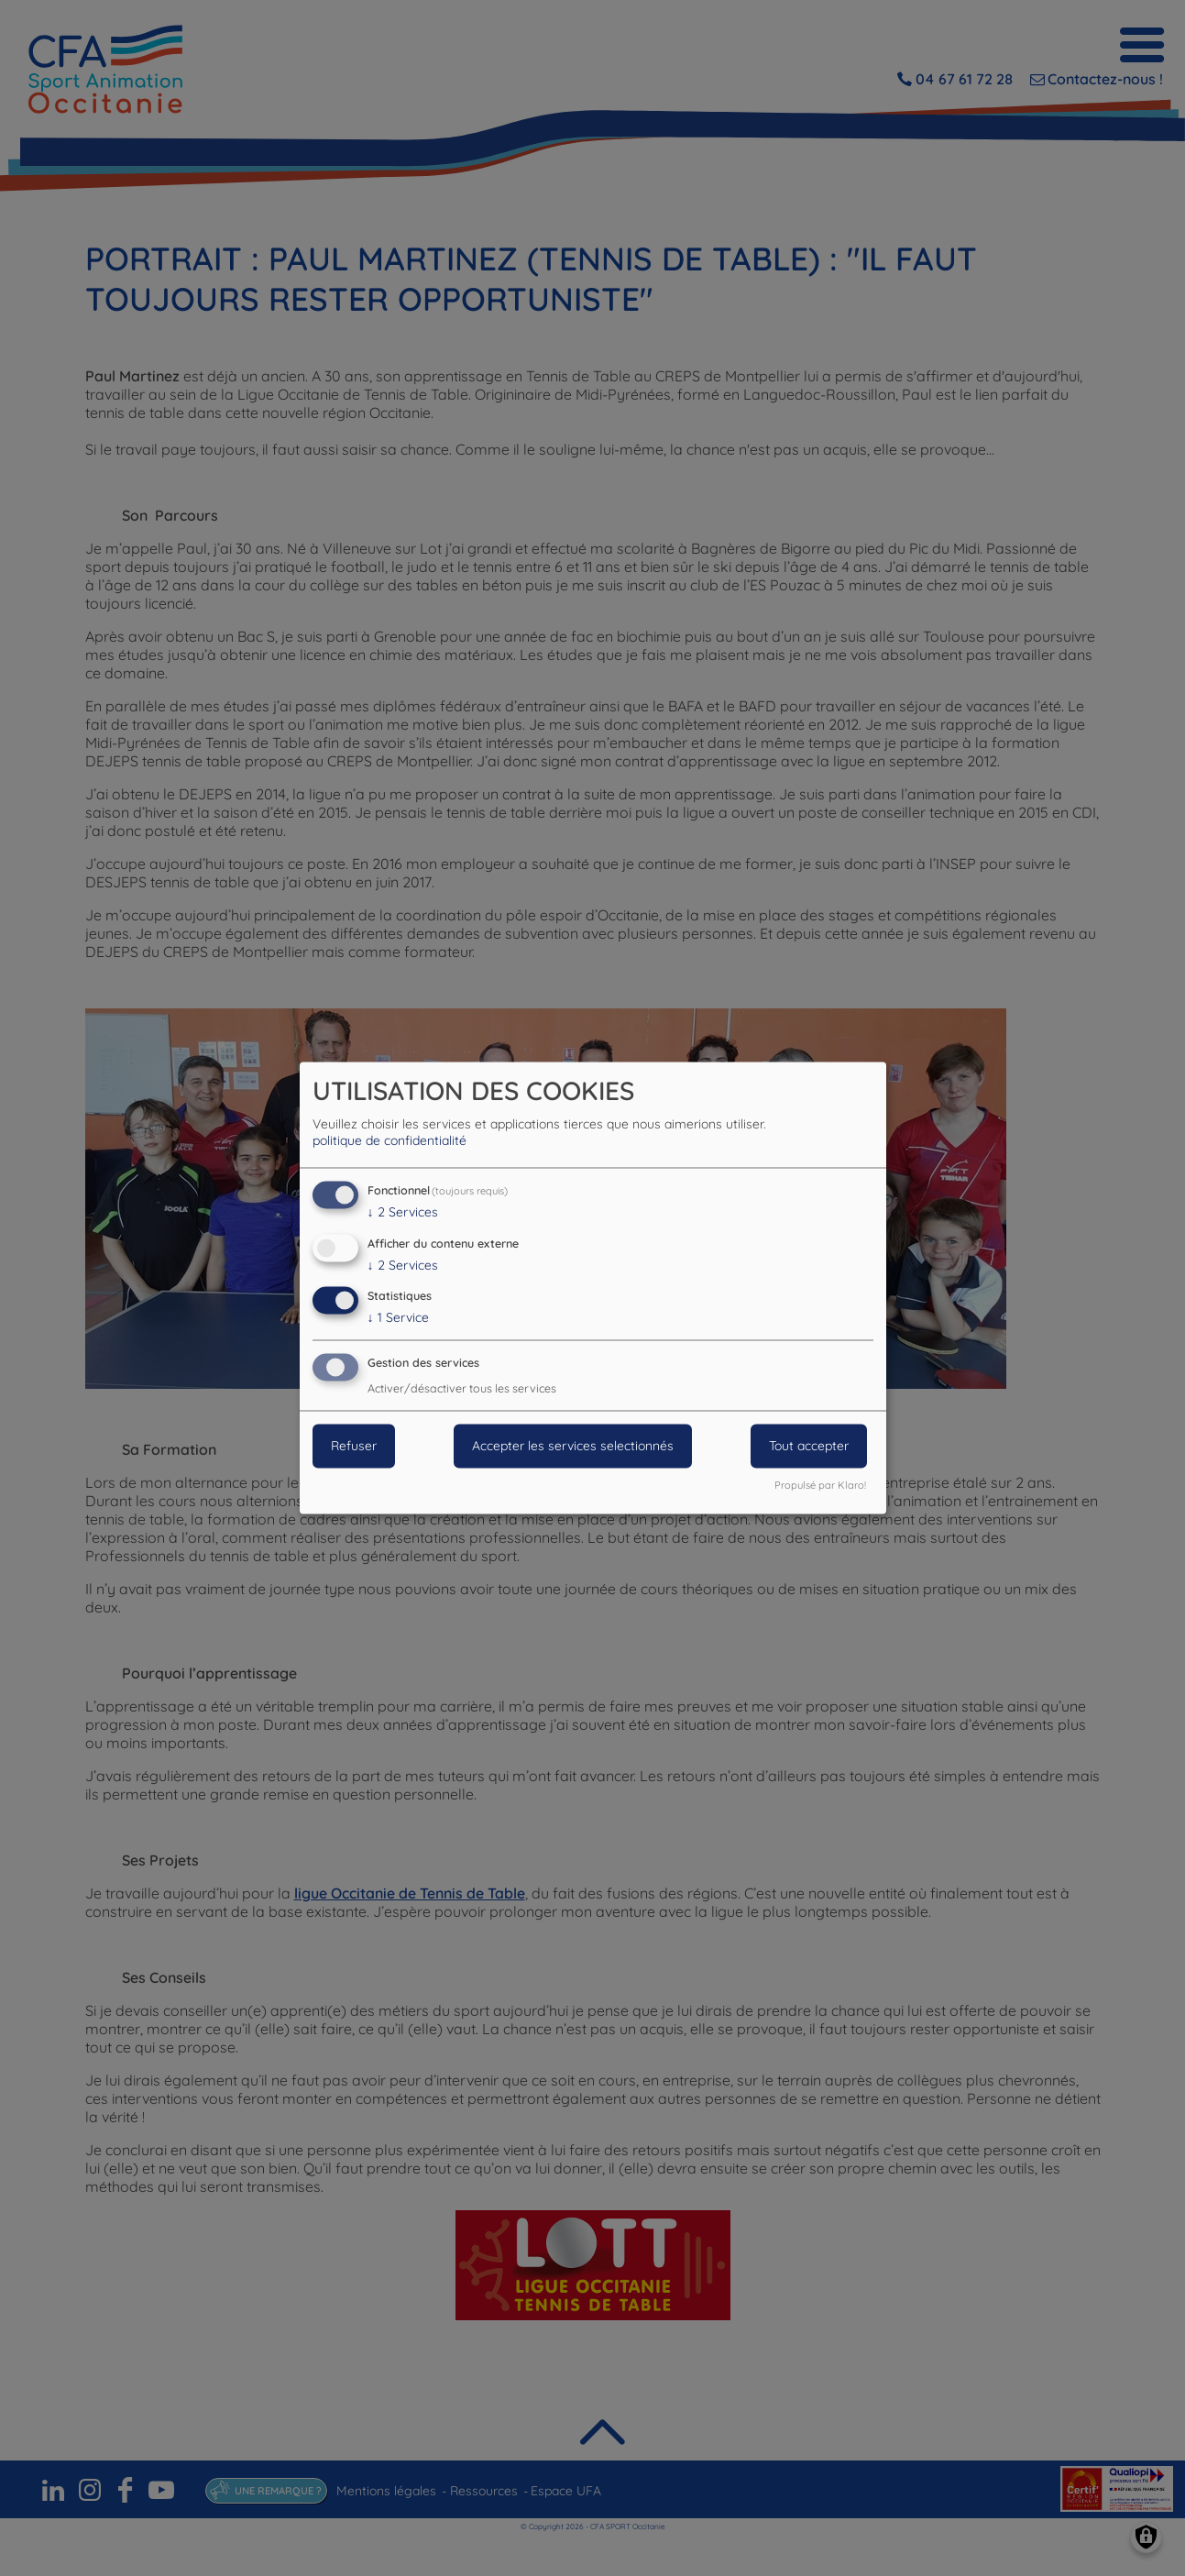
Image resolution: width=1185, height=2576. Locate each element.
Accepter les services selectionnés (573, 1446)
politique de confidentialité (389, 1140)
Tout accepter (809, 1446)
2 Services (403, 1212)
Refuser (354, 1446)
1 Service (398, 1318)
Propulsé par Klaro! (820, 1486)
